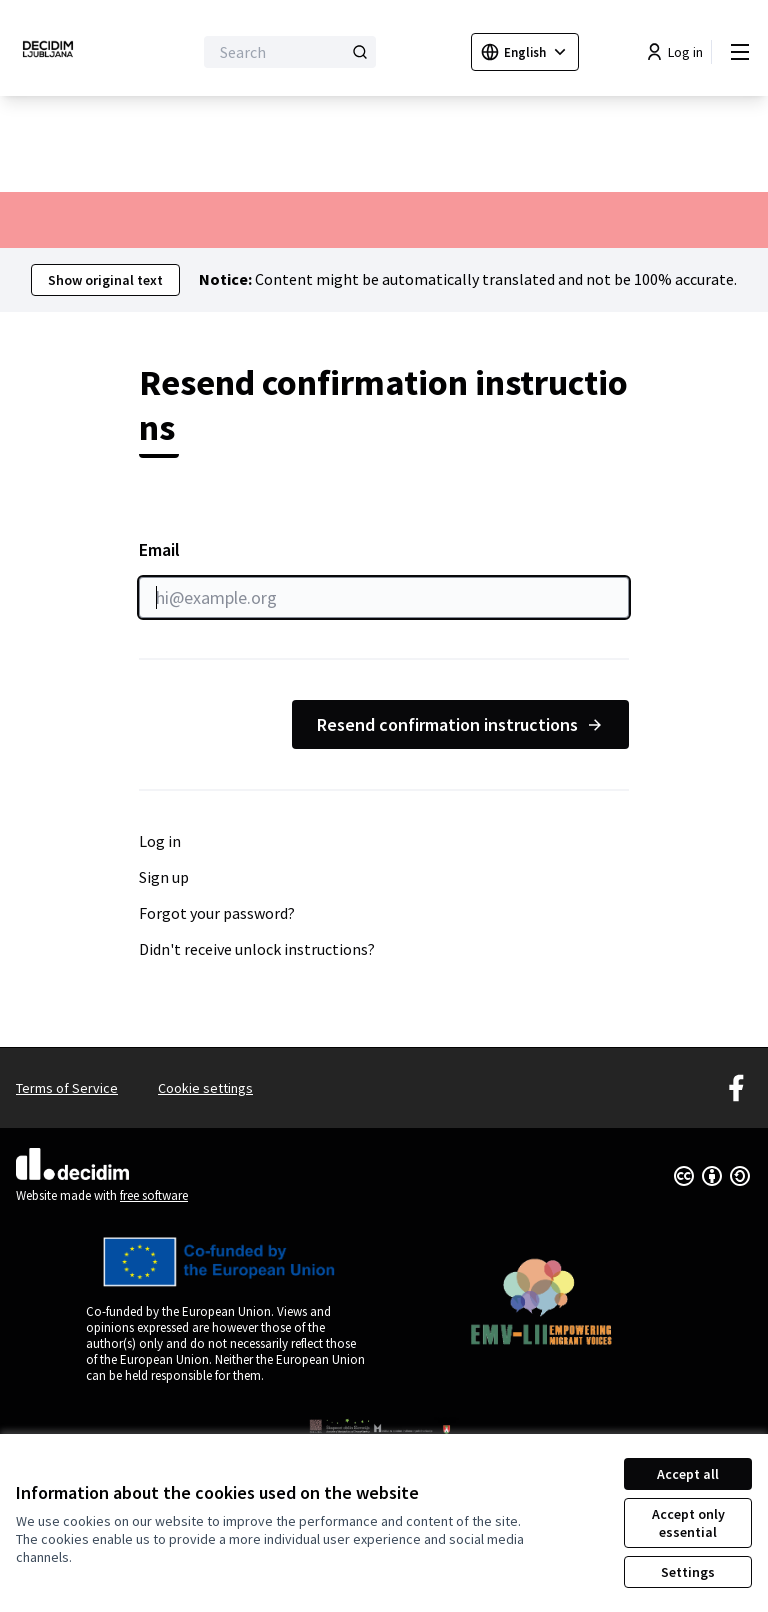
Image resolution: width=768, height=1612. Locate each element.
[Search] (290, 52)
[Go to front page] (55, 52)
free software (154, 1195)
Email (384, 578)
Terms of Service (67, 1088)
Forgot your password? (217, 913)
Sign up (164, 877)
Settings (688, 1572)
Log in (160, 841)
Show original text (105, 280)
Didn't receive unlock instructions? (257, 949)
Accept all (688, 1474)
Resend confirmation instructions (460, 724)
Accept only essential (688, 1523)
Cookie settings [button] (205, 1088)
